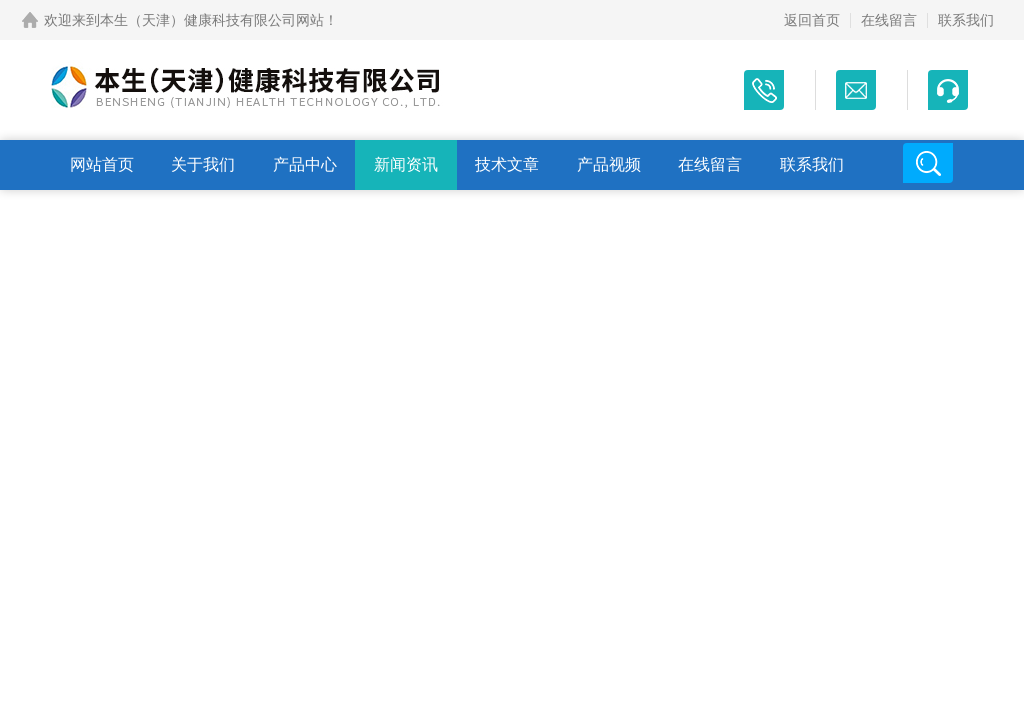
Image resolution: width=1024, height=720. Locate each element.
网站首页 (102, 164)
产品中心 (305, 164)
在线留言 (889, 20)
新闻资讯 (406, 164)
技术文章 (507, 164)
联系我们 (966, 20)
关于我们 (203, 164)
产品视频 (609, 164)
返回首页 (812, 20)
